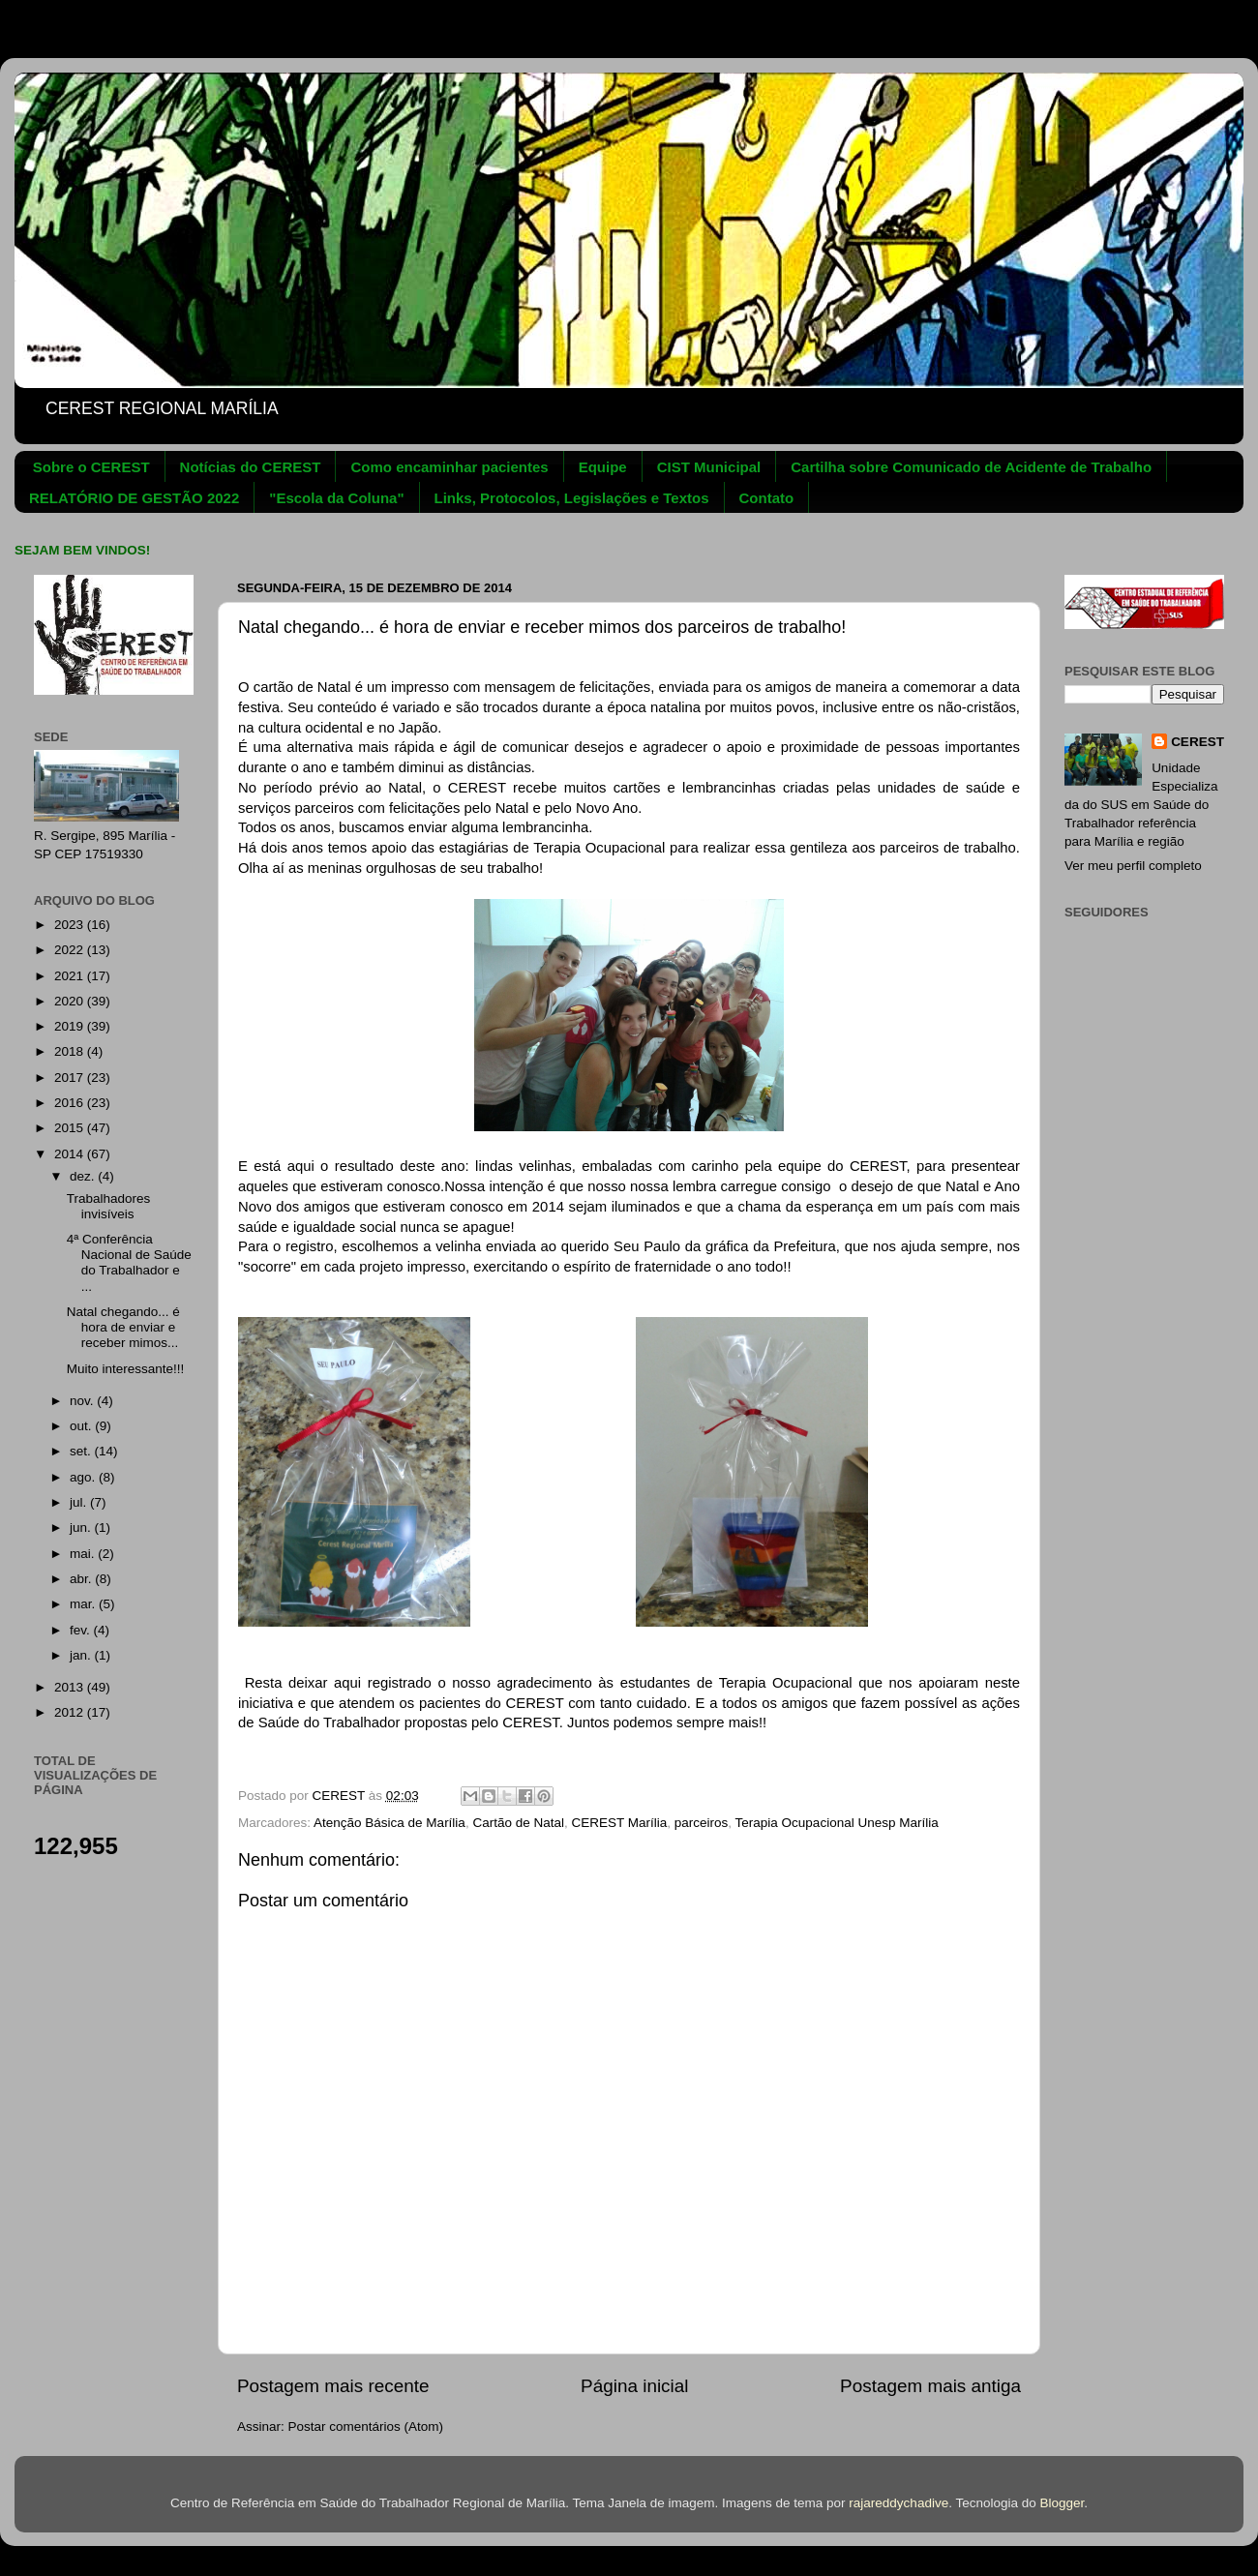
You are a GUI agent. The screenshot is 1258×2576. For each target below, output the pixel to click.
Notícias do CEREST (250, 467)
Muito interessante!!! (126, 1369)
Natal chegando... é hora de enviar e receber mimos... (123, 1327)
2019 (70, 1026)
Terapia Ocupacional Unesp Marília (837, 1822)
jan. (82, 1655)
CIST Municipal (709, 467)
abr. (82, 1579)
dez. (84, 1176)
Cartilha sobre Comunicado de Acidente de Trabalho (971, 467)
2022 (70, 950)
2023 (70, 924)
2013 (70, 1687)
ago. (84, 1477)
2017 (70, 1077)
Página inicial (634, 2386)
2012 (70, 1712)
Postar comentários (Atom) (366, 2426)
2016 (70, 1102)
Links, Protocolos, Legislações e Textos (571, 498)
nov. (83, 1400)
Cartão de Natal (518, 1822)
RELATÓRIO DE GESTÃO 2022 (134, 498)
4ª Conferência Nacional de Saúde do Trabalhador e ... (129, 1263)
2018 (70, 1051)
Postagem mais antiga (930, 2386)
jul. (80, 1502)
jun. (82, 1527)
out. (82, 1426)
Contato (766, 498)
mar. (84, 1604)
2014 (70, 1154)
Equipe (603, 467)
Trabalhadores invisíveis (109, 1206)
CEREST (1197, 741)
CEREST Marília (619, 1822)
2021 (70, 976)
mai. (84, 1553)
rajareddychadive (898, 2503)
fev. (82, 1630)
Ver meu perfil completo (1133, 865)
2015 (70, 1128)
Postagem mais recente (333, 2386)
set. (82, 1451)
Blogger (1061, 2503)
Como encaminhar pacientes (449, 467)
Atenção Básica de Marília (389, 1822)
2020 (70, 1001)
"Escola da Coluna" (336, 498)
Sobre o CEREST (91, 467)
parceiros (701, 1822)
